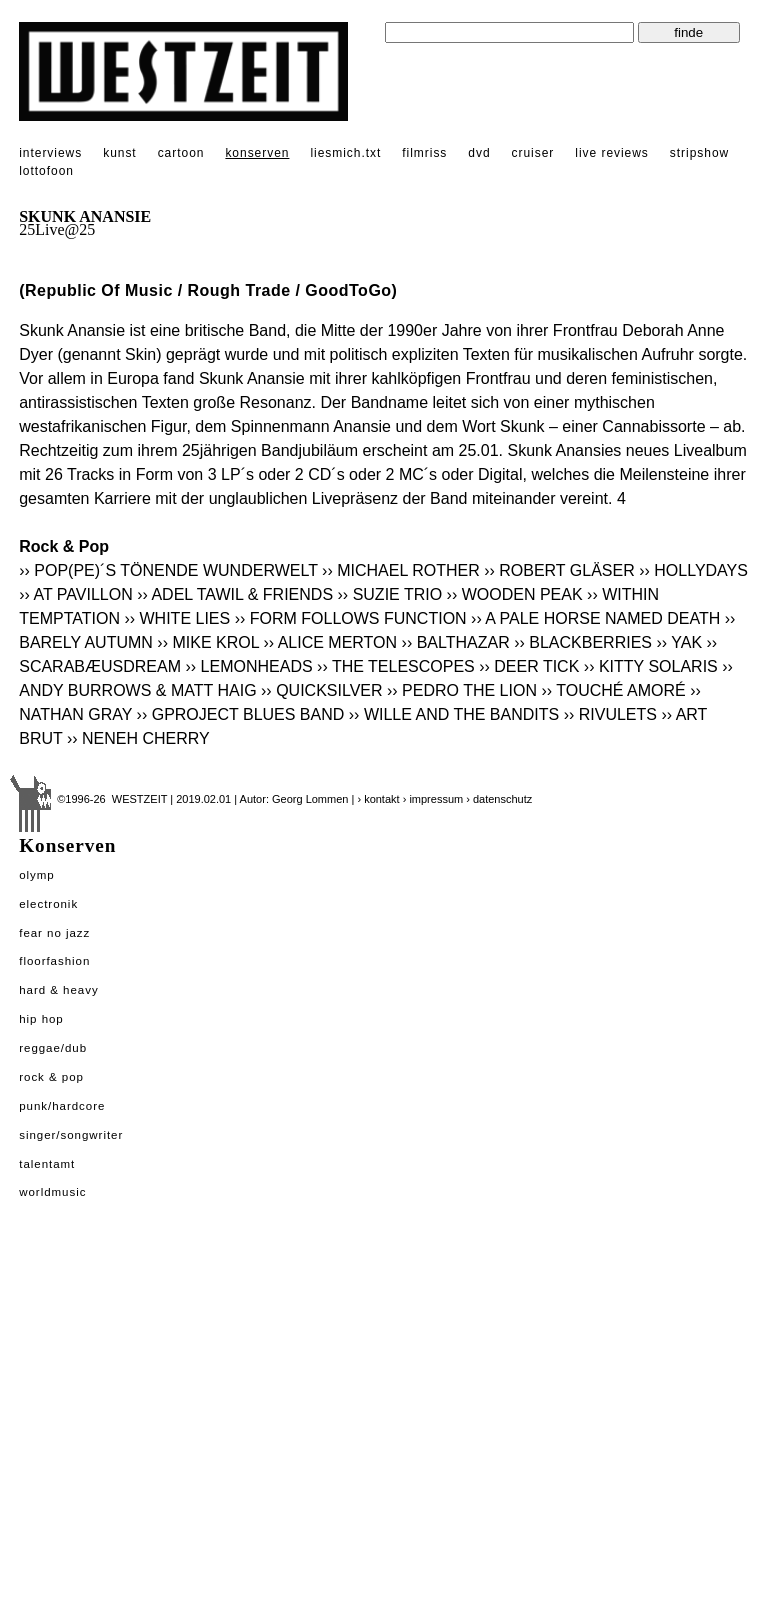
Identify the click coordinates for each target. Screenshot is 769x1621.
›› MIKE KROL (208, 642)
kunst (119, 153)
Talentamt (47, 1164)
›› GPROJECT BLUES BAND (241, 714)
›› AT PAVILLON (76, 594)
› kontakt (378, 799)
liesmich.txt (345, 153)
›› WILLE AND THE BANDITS (454, 714)
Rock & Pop (51, 1077)
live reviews (612, 153)
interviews (50, 153)
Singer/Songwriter (71, 1135)
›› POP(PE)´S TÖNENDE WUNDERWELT (168, 570)
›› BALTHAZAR (456, 642)
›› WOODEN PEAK (515, 594)
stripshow (699, 153)
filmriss (424, 153)
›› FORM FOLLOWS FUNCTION (351, 618)
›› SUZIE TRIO (390, 594)
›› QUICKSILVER (322, 690)
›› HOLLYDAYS (693, 570)
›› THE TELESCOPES (396, 666)
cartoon (181, 153)
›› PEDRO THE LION (462, 690)
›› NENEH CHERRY (138, 738)
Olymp (37, 875)
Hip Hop (41, 1019)
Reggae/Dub (53, 1048)
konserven (257, 153)
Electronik (48, 904)
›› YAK (679, 642)
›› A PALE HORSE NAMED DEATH (595, 618)
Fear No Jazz (54, 933)
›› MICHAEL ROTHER (401, 570)
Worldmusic (52, 1192)
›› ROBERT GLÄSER (559, 570)
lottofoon (46, 171)
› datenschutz (499, 799)
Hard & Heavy (58, 990)
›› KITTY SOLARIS (651, 666)
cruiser (533, 153)
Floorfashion (54, 961)
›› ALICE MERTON (330, 642)
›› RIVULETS (610, 714)
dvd (479, 153)
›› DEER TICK (529, 666)
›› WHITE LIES (177, 618)
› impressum (433, 799)
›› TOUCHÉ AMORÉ (613, 690)
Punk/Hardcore (62, 1106)
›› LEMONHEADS (248, 666)
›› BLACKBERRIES (583, 642)
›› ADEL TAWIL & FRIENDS (235, 594)
